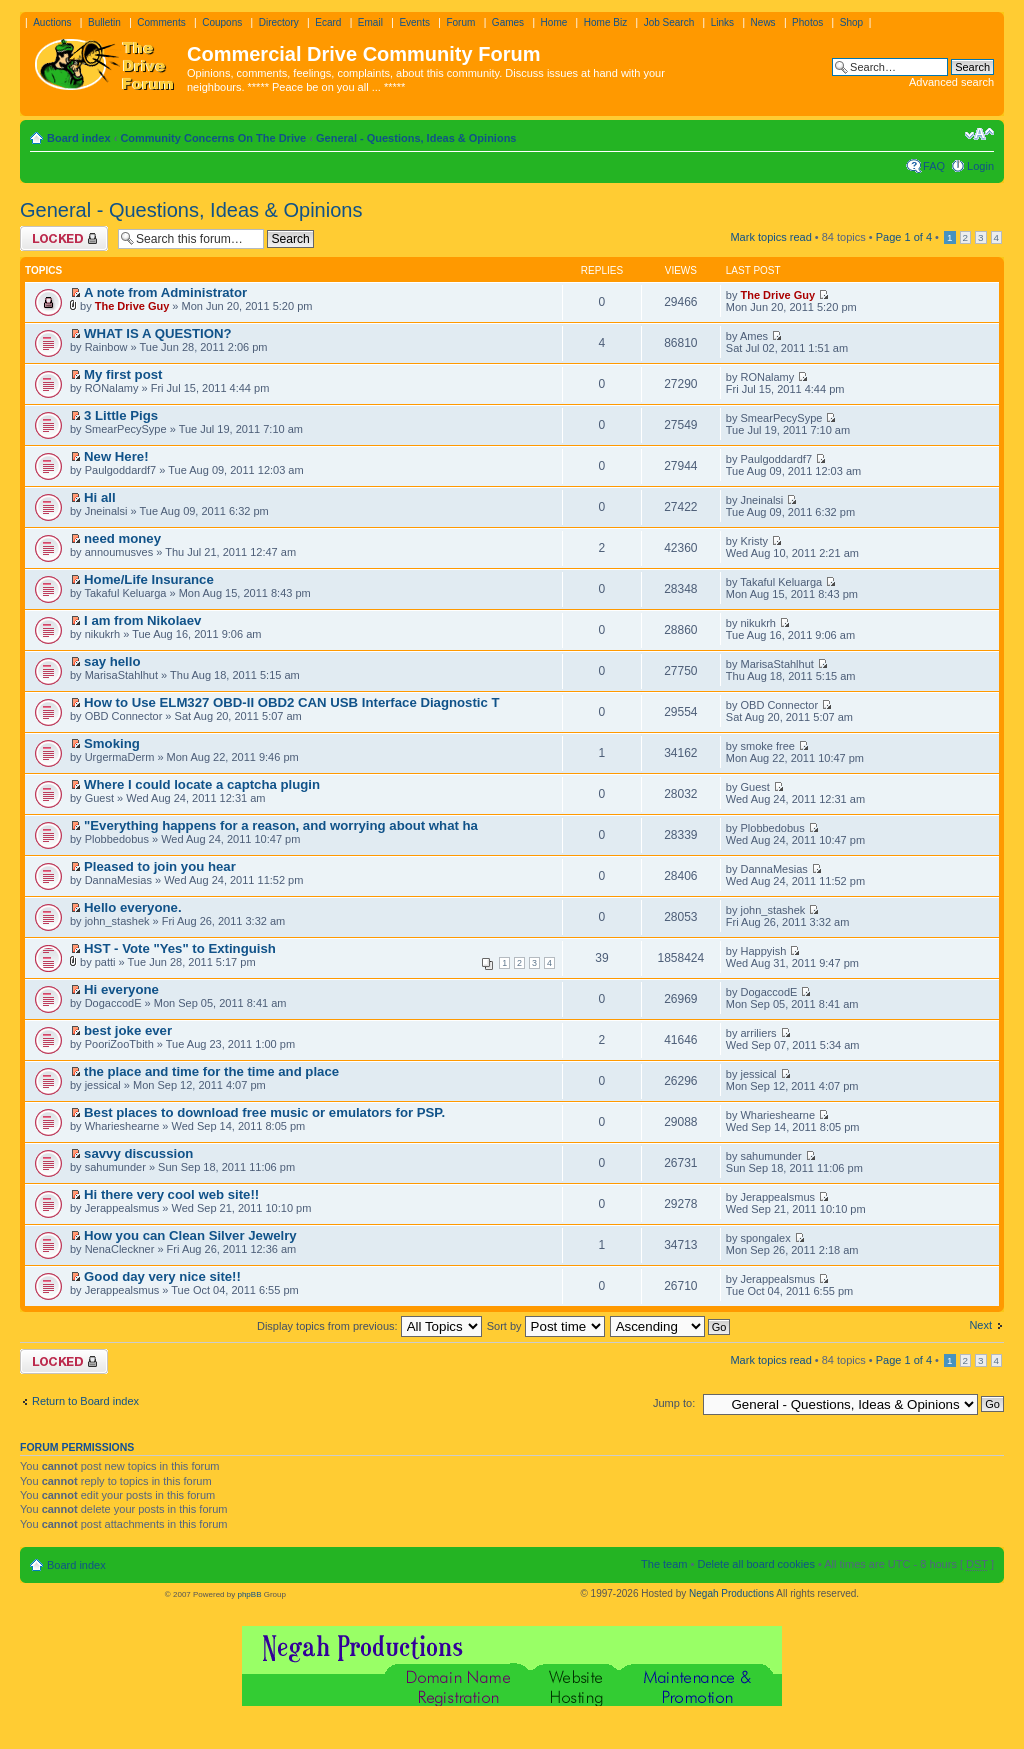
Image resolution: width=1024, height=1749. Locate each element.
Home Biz (605, 22)
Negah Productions (731, 1593)
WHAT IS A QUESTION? (158, 333)
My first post (123, 374)
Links (722, 22)
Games (508, 22)
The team (664, 1564)
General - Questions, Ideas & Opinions (416, 138)
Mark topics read (770, 237)
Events (414, 22)
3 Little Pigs (121, 415)
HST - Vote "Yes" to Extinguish (180, 948)
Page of (904, 237)
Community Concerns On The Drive (213, 138)
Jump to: (674, 1403)
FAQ (934, 166)
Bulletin (104, 22)
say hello (112, 661)
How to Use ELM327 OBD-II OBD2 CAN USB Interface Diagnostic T (291, 702)
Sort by (546, 1326)
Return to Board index (85, 1401)
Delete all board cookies (755, 1564)
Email (370, 22)
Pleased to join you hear (160, 866)
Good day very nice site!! (162, 1276)
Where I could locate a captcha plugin (202, 784)
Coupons (222, 22)
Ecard (328, 22)
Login (980, 166)
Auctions (52, 22)
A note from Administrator (165, 292)
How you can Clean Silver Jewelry (190, 1235)
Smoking (112, 743)
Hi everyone (121, 989)
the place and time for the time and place (211, 1071)
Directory (279, 22)
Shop (851, 22)
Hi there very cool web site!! (171, 1194)
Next (980, 1325)
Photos (807, 22)
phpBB (249, 1594)
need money (122, 538)
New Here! (116, 456)
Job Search (669, 22)
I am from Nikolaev (142, 620)
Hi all (100, 497)
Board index (79, 138)
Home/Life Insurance (149, 579)
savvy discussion (138, 1153)
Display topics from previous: (369, 1326)
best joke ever (128, 1030)
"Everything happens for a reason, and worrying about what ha (281, 825)
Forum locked (64, 238)
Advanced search (951, 82)
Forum (460, 22)
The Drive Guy (132, 306)
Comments (161, 22)
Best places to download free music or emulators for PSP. (264, 1112)
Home (554, 22)
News (763, 22)
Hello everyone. (132, 907)
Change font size (979, 134)
